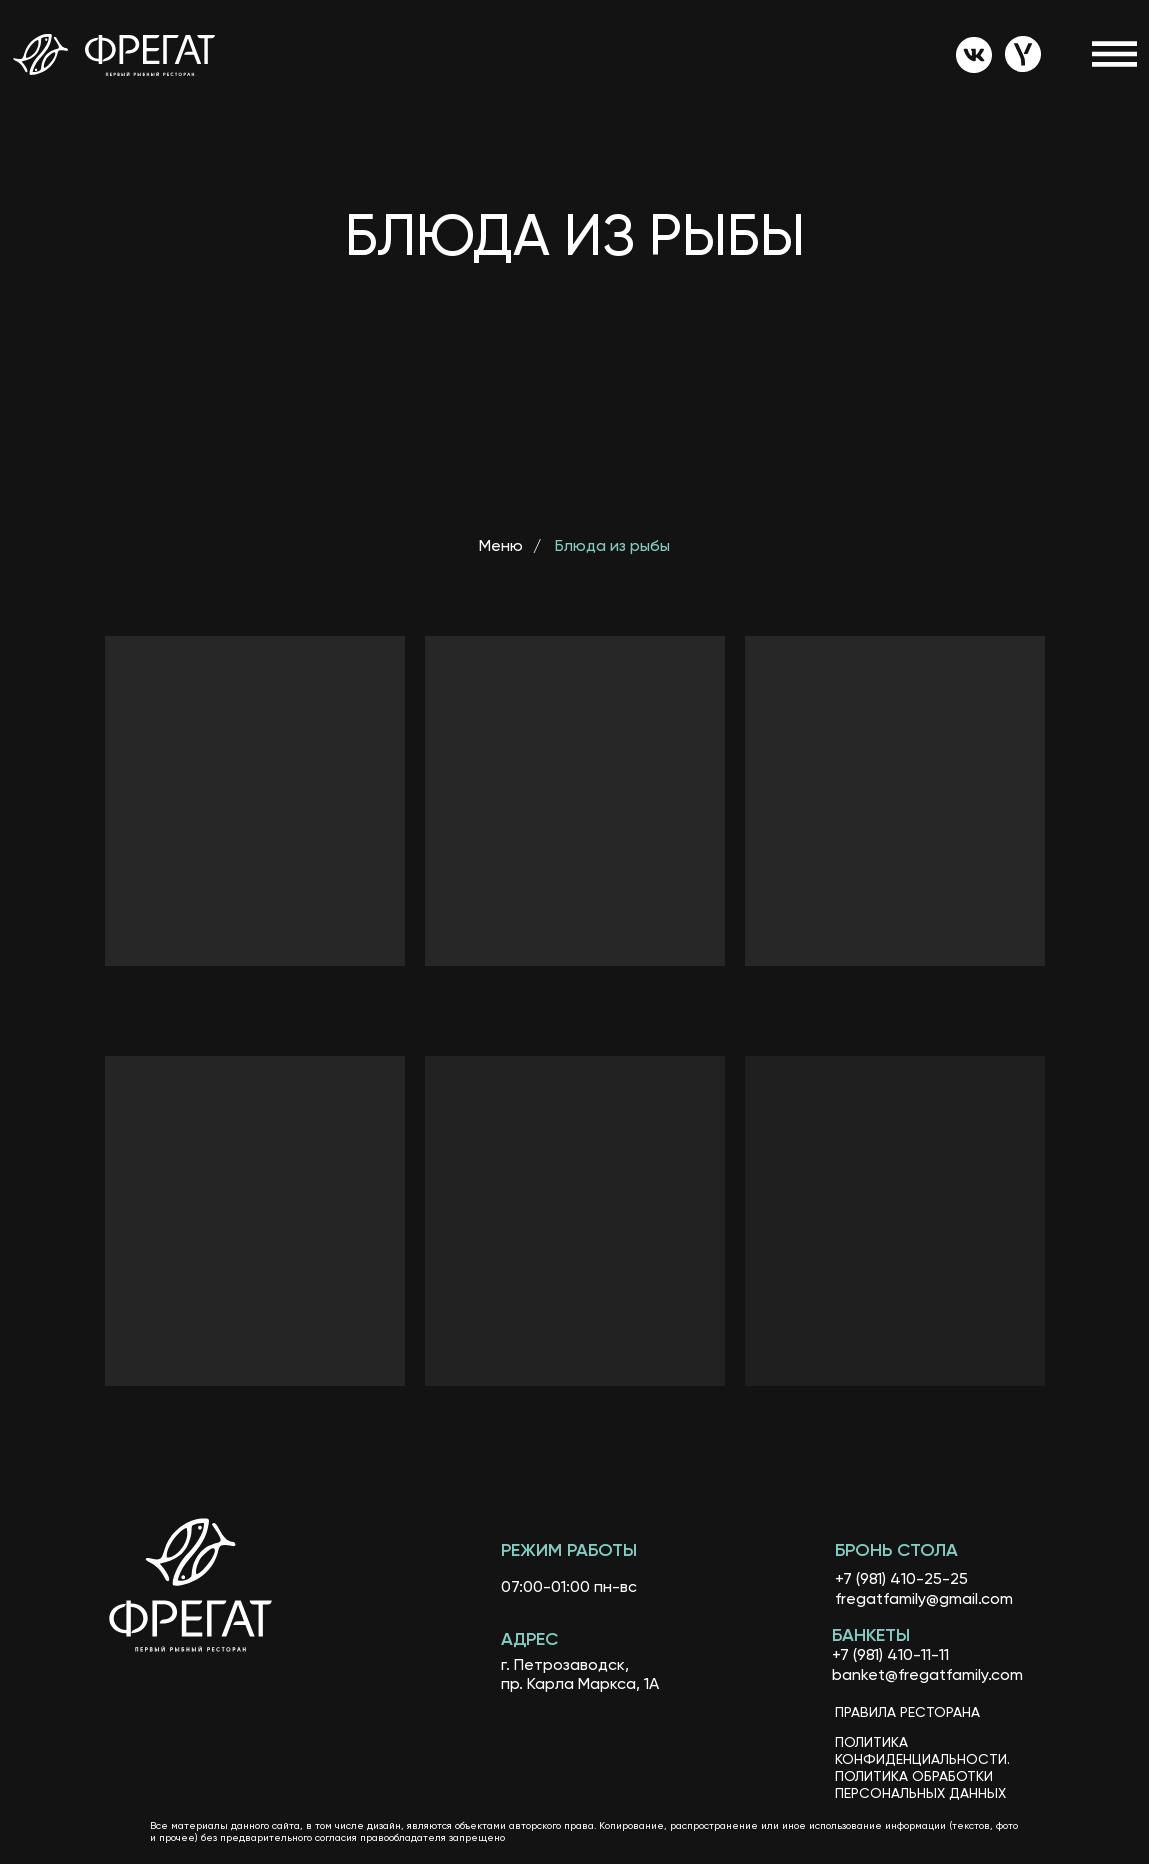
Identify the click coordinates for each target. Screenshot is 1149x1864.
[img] (974, 55)
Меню (501, 547)
